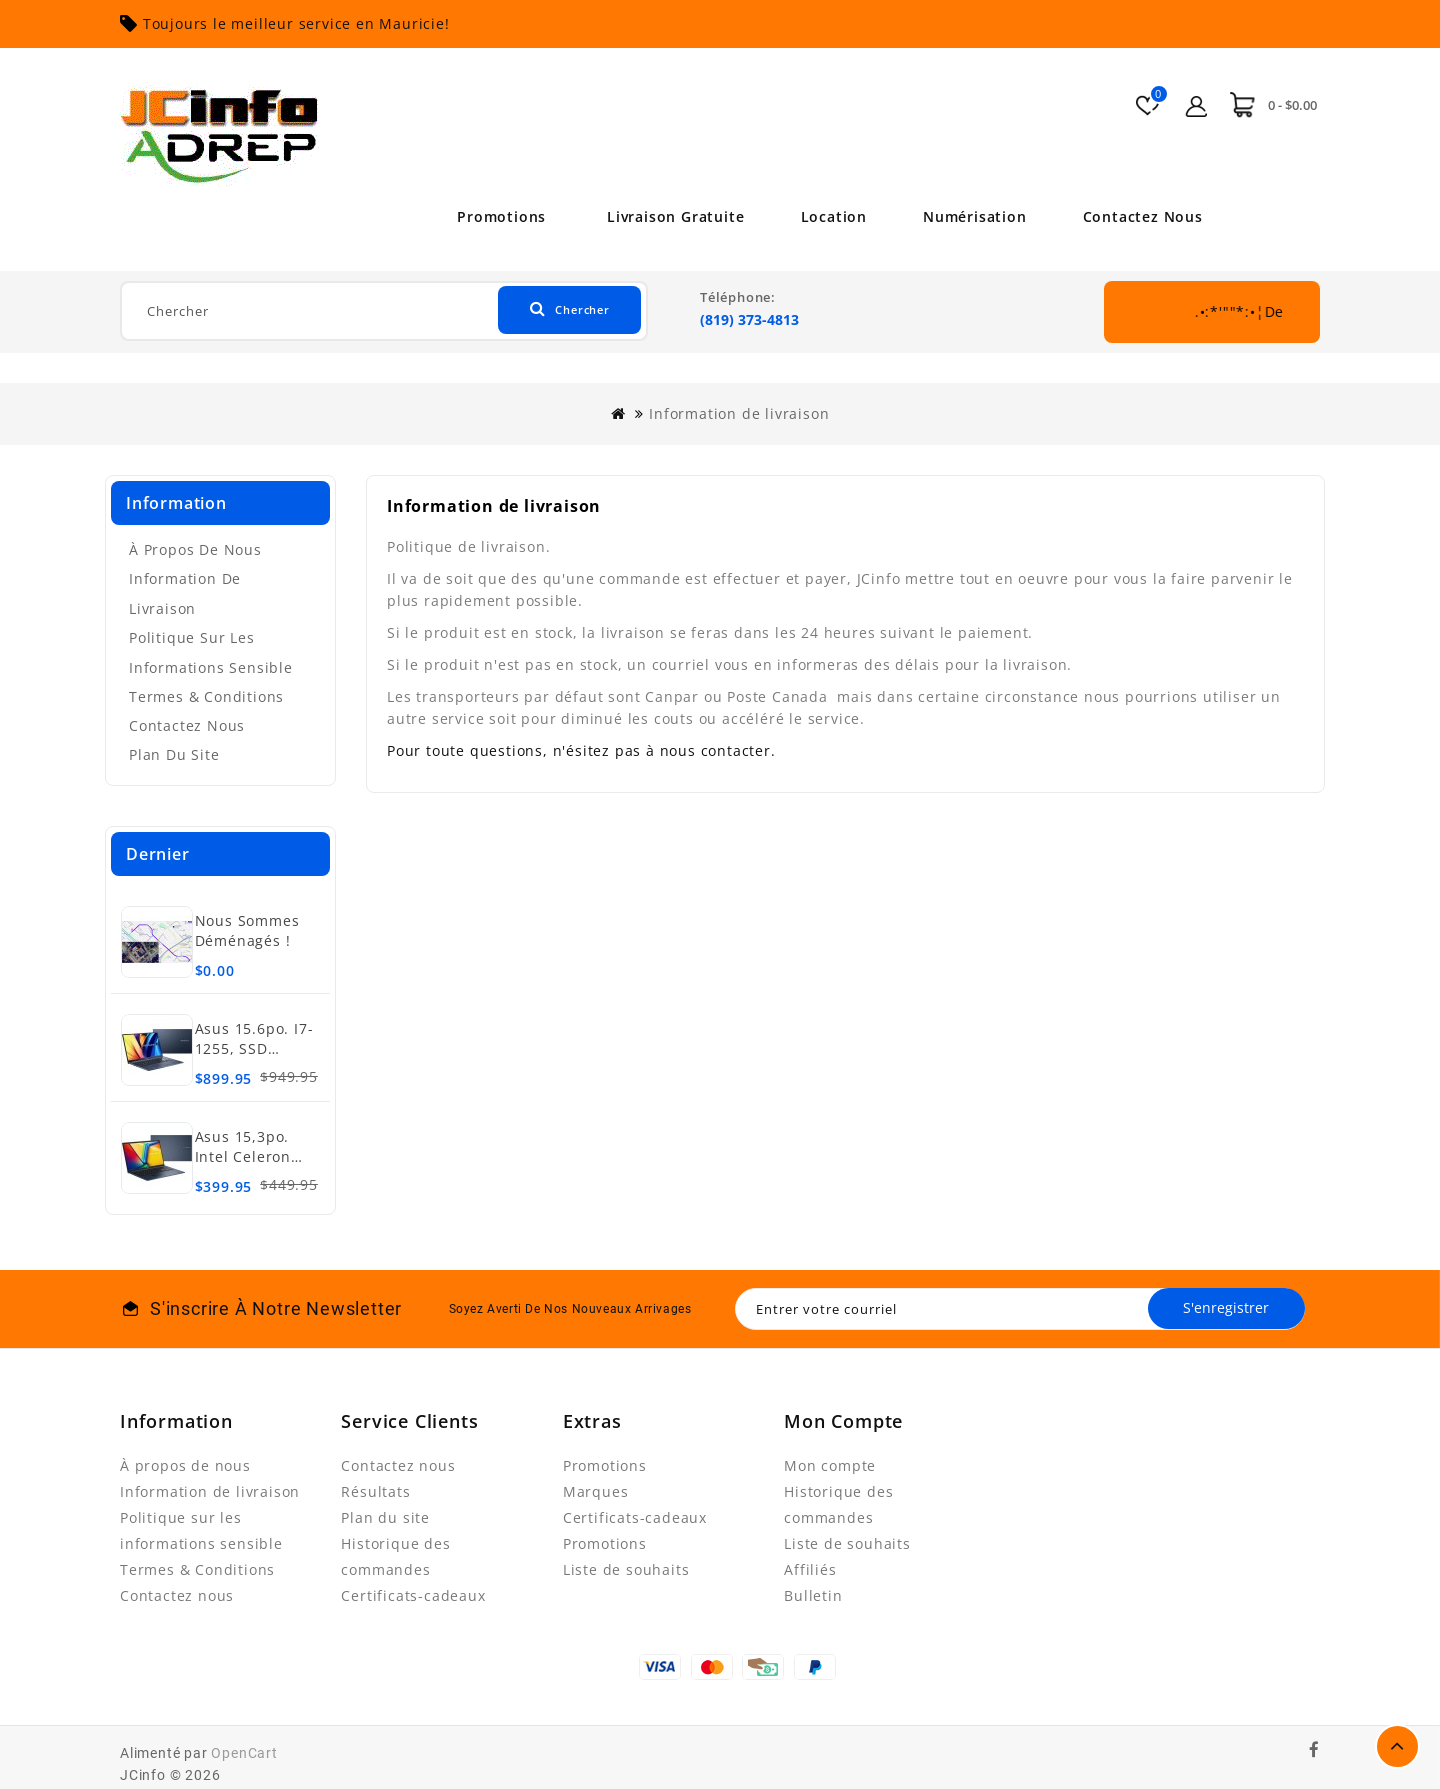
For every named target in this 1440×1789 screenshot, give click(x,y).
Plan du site (174, 754)
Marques (596, 1491)
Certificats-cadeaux (413, 1595)
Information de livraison (739, 413)
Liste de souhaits (626, 1569)
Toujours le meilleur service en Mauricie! (296, 23)
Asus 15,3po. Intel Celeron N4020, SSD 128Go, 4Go (243, 1166)
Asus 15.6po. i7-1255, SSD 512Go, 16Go (254, 1048)
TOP (1397, 1746)
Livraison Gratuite (668, 216)
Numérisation (977, 216)
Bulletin (813, 1595)
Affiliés (810, 1569)
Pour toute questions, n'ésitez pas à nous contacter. (581, 750)
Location (831, 216)
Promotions (494, 216)
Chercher (561, 311)
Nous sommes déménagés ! (247, 930)
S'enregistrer (1222, 1308)
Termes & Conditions (206, 696)
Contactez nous (1150, 216)
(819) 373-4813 (749, 319)
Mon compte (830, 1465)
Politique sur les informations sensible (211, 652)
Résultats (375, 1491)
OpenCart (244, 1753)
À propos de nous (195, 549)
